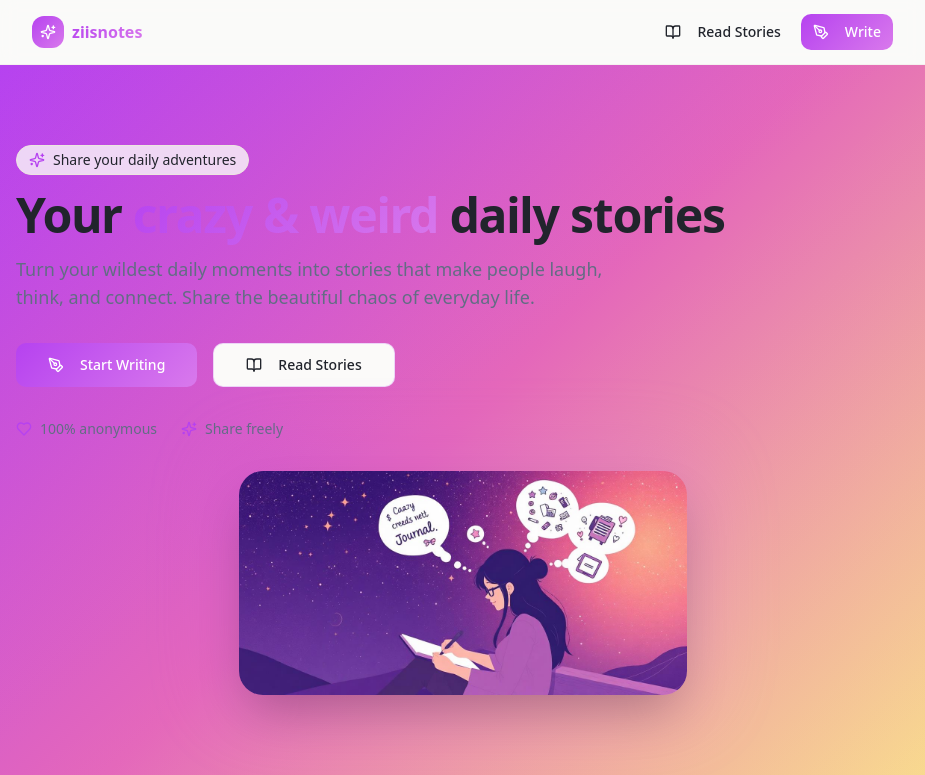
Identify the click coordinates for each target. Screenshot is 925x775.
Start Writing (106, 364)
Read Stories (303, 364)
